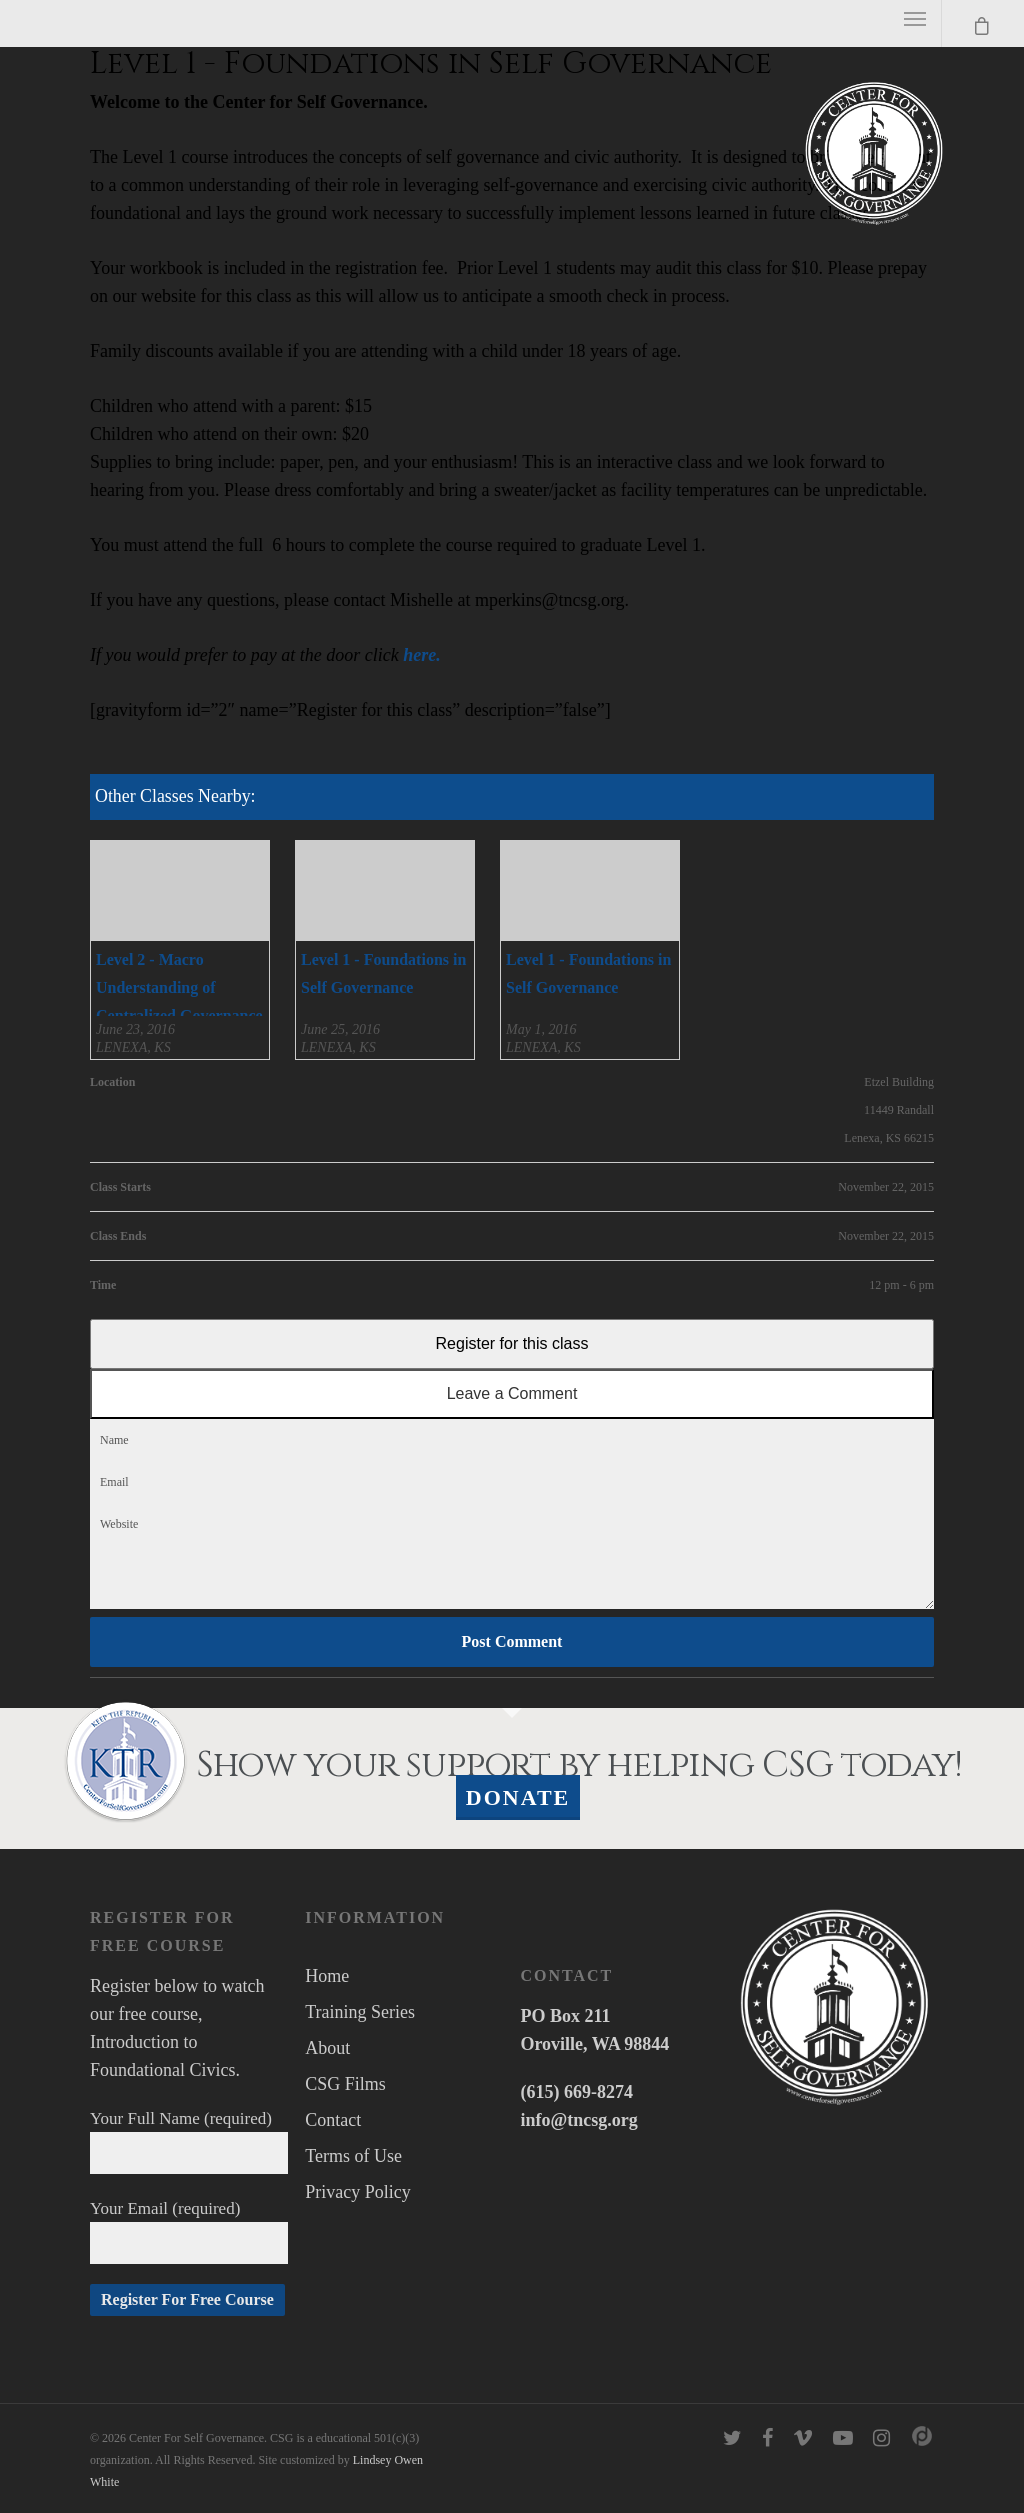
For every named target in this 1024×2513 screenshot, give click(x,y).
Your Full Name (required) (189, 2141)
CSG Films (345, 2084)
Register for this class (512, 1343)
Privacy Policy (358, 2192)
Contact (333, 2120)
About (327, 2048)
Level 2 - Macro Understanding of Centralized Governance (179, 987)
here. (422, 655)
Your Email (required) (189, 2231)
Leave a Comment (512, 1393)
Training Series (360, 2012)
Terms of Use (353, 2156)
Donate (518, 1797)
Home (327, 1976)
